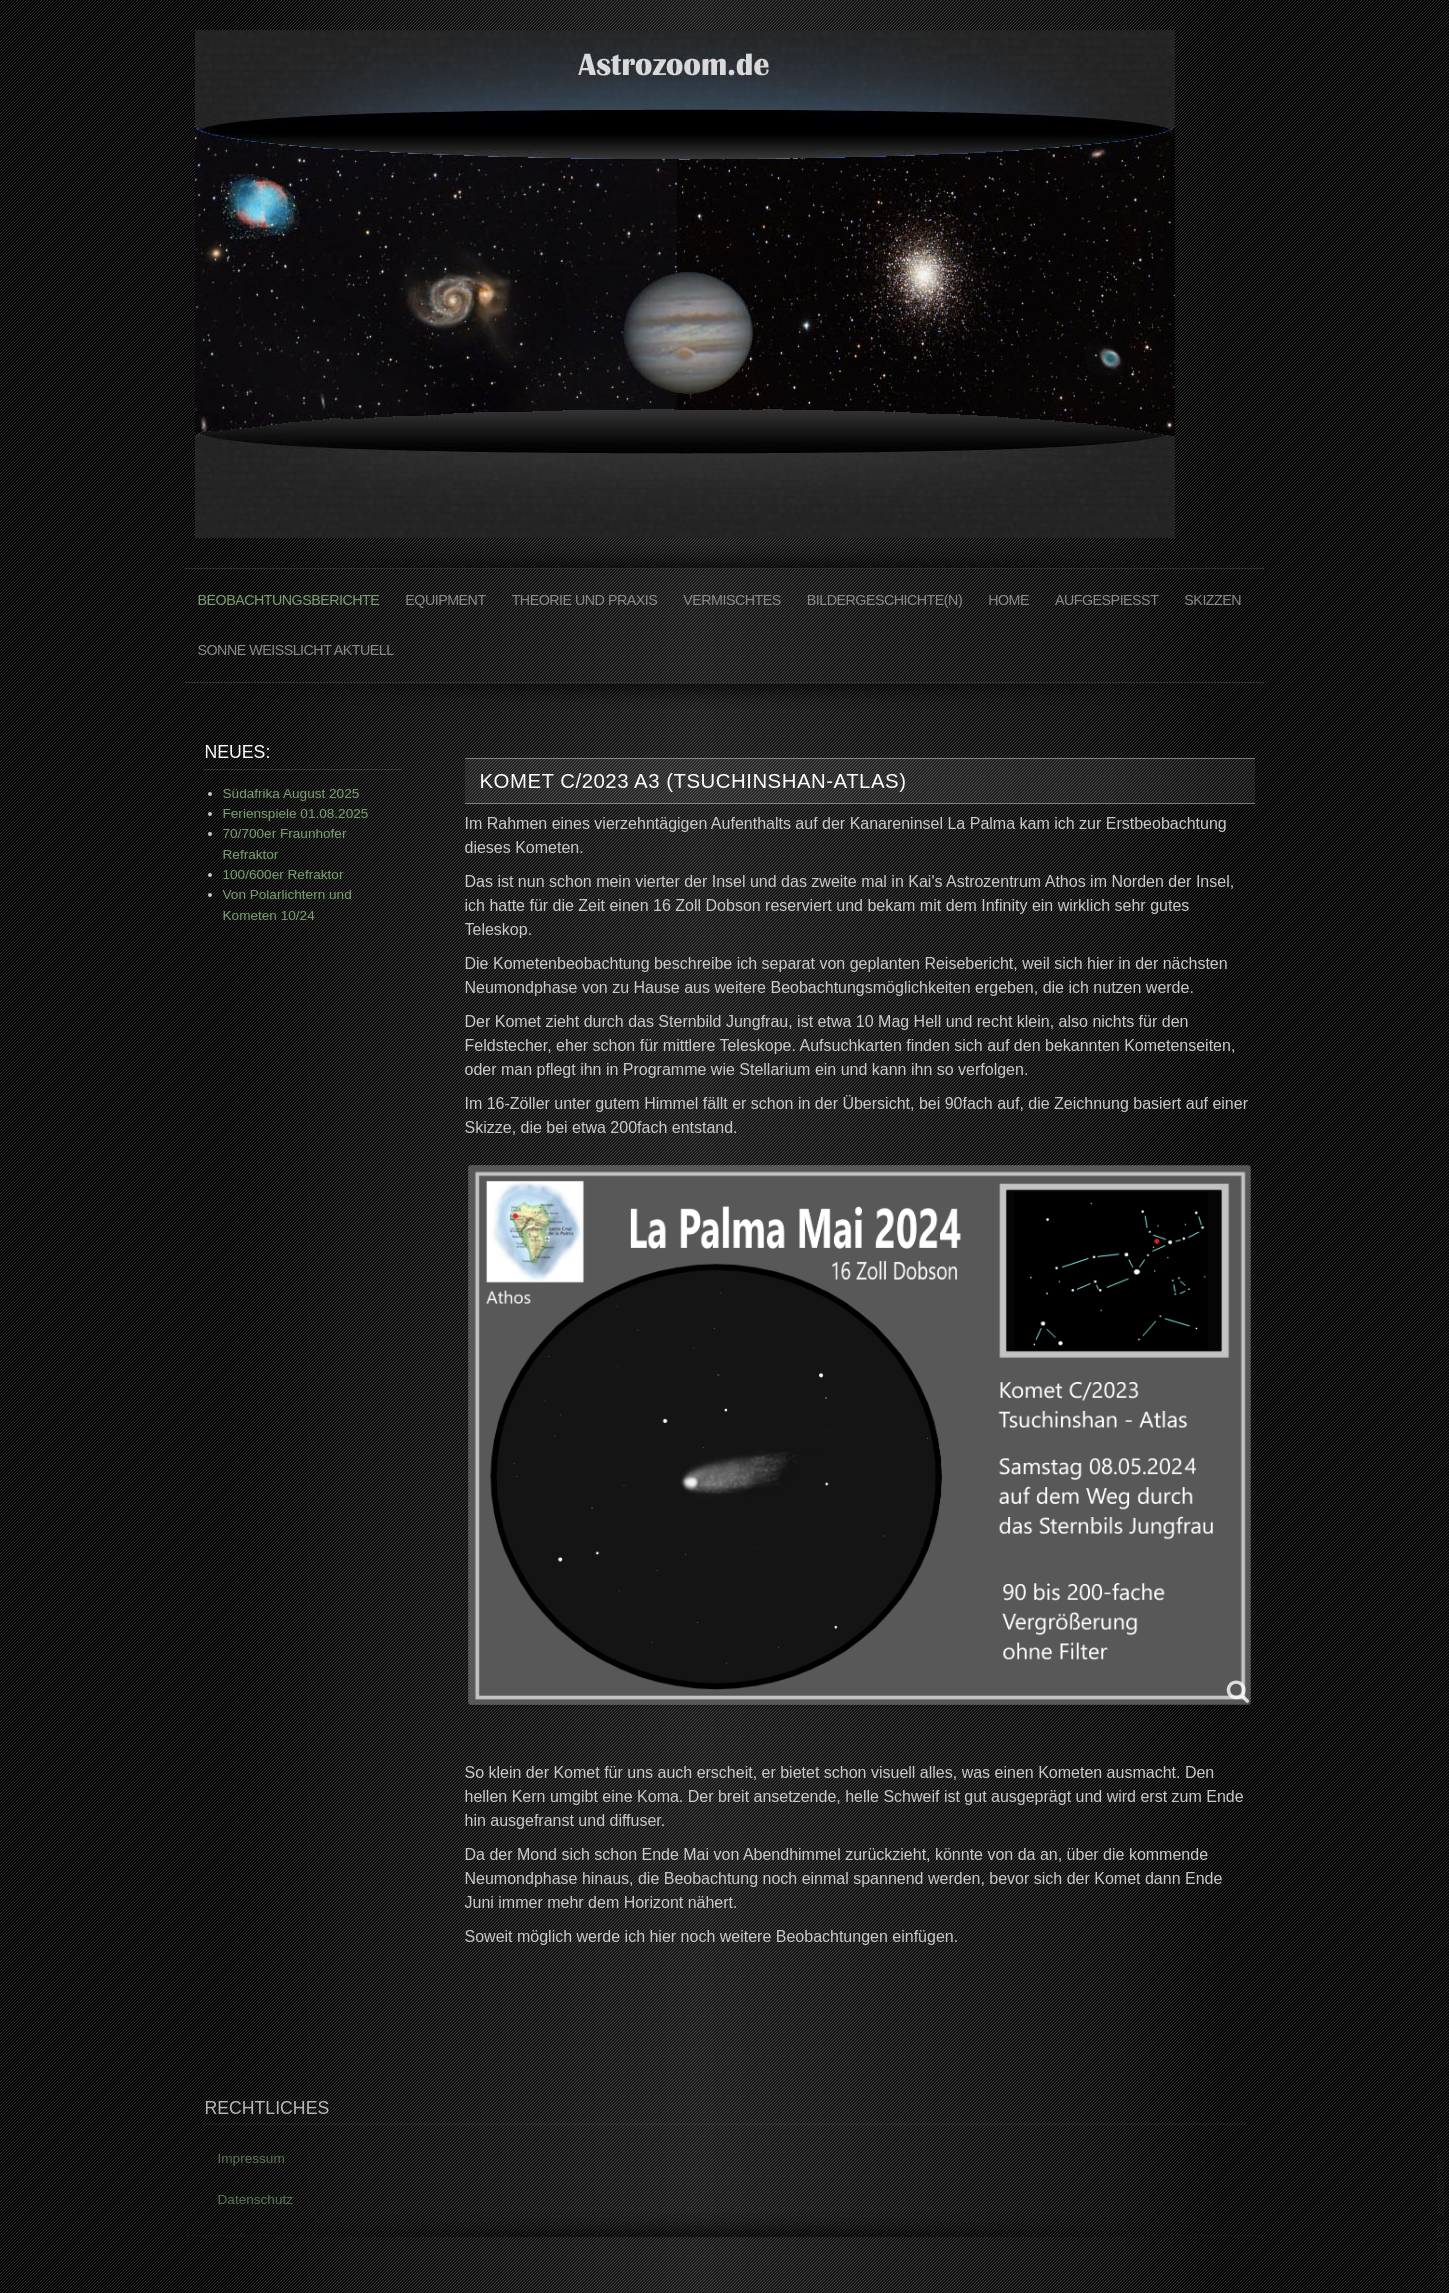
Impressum (251, 2161)
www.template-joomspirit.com (1441, 2218)
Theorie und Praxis (585, 600)
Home (1008, 600)
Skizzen (1212, 600)
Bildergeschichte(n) (884, 600)
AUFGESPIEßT (1106, 600)
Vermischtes (732, 600)
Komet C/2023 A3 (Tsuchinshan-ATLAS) (693, 781)
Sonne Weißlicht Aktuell (296, 650)
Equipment (445, 600)
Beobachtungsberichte (289, 600)
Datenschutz (256, 2201)
